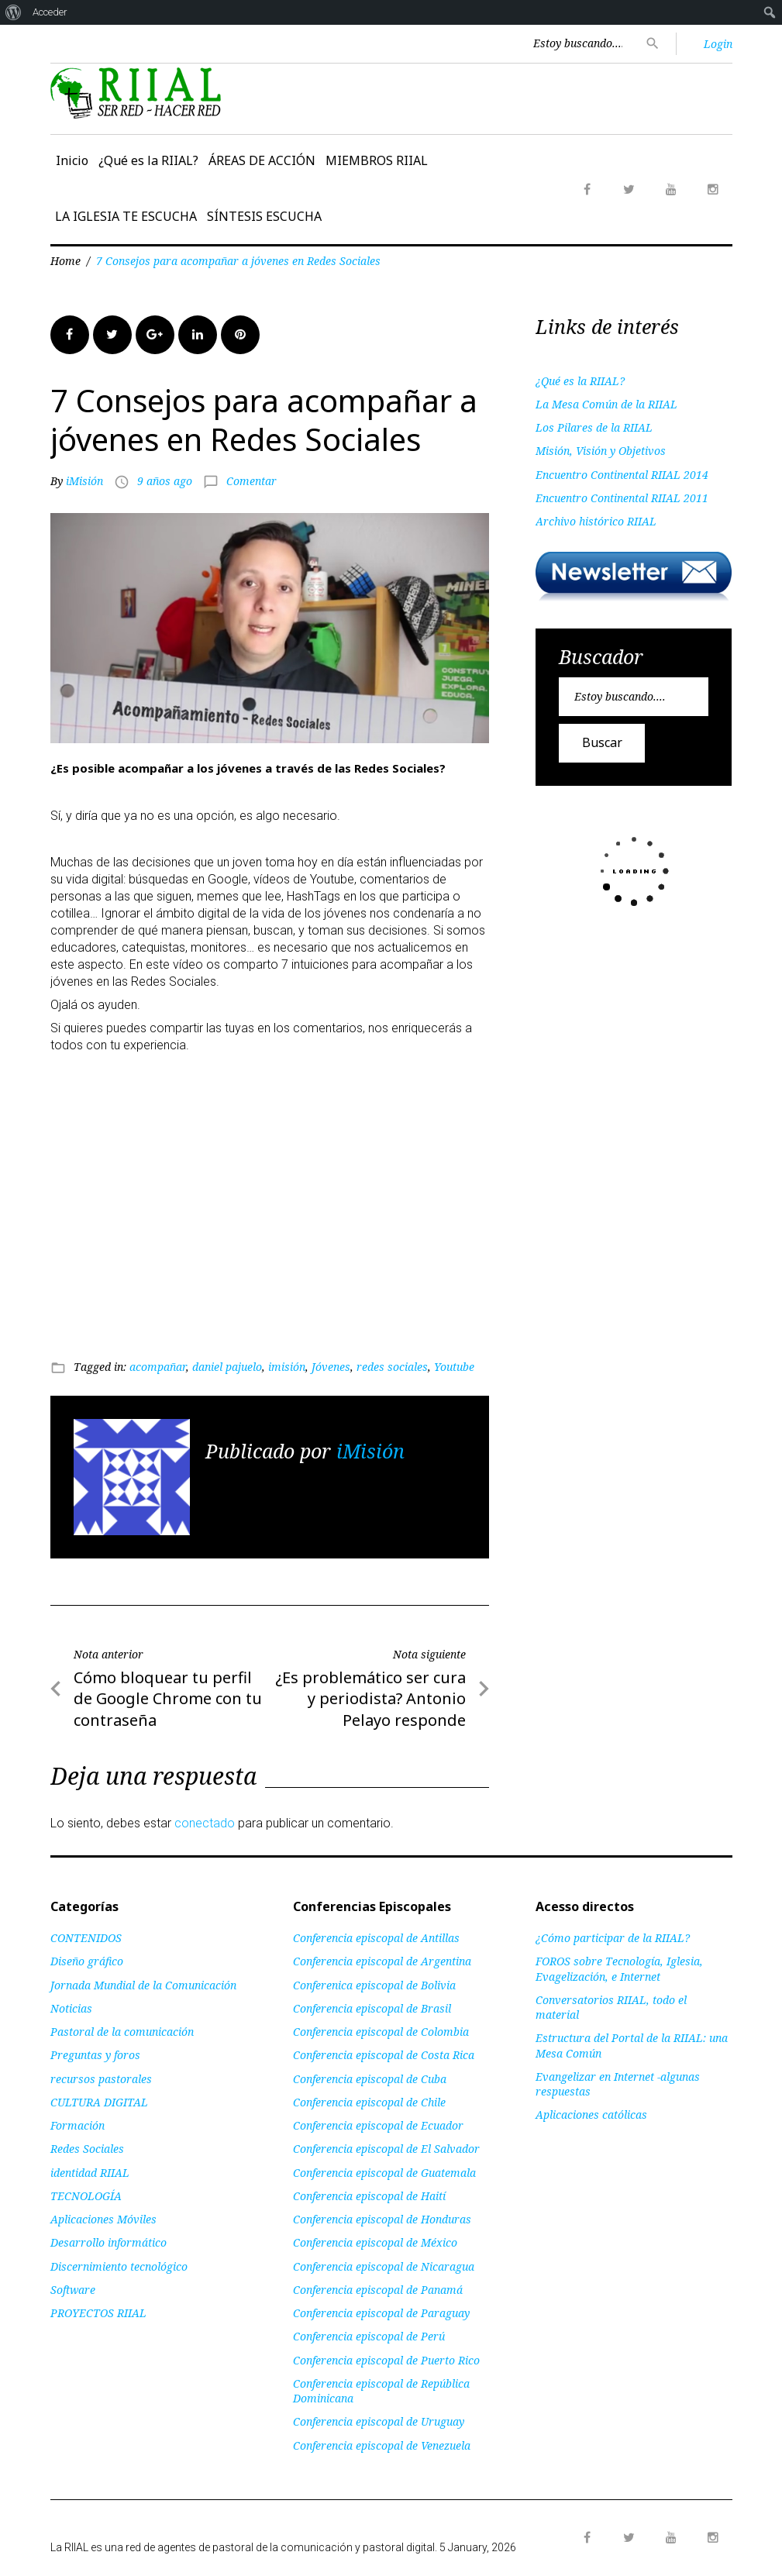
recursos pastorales (101, 2078)
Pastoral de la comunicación (122, 2031)
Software (72, 2289)
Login (718, 43)
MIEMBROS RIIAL (377, 160)
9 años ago (164, 481)
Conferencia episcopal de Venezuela (381, 2445)
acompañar (157, 1366)
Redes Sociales (87, 2148)
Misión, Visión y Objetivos (601, 450)
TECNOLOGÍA (86, 2196)
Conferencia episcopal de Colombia (381, 2031)
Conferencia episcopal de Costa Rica (383, 2054)
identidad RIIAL (89, 2172)
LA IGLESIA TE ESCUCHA (126, 216)
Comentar (251, 481)
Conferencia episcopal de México (375, 2242)
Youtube (454, 1366)
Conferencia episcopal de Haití (369, 2196)
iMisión (84, 481)
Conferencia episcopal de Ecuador (378, 2125)
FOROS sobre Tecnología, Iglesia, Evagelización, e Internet (619, 1968)
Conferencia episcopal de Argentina (382, 1961)
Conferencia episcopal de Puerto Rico (386, 2360)
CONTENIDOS (86, 1937)
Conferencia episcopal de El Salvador (386, 2148)
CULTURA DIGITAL (99, 2102)
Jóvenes (331, 1366)
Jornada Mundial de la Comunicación (143, 1985)
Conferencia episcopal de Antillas (376, 1937)
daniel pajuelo (227, 1366)
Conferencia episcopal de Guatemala (384, 2172)
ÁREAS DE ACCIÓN (261, 160)
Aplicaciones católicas (591, 2114)
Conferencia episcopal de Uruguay (378, 2421)
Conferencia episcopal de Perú (369, 2336)
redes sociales (392, 1366)
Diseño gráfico (86, 1961)
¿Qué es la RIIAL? (148, 160)
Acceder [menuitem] (50, 12)
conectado (204, 1823)
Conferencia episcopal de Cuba (369, 2078)
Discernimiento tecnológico (119, 2266)
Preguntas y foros (95, 2054)
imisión (286, 1366)
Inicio (72, 160)
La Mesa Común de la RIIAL (606, 404)
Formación (77, 2125)
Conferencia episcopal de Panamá (378, 2289)
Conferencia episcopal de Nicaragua (383, 2266)
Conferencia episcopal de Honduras (382, 2219)
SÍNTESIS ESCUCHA (264, 216)
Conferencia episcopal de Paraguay (381, 2313)
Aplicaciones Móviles (103, 2219)
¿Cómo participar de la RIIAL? (613, 1937)
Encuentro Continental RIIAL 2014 (622, 474)
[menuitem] (13, 12)
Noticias (71, 2008)
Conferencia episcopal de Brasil (372, 2008)
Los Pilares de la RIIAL (594, 427)
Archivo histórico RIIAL (596, 521)
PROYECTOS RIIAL (98, 2313)
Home (65, 260)
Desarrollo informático (108, 2242)
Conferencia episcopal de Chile (369, 2102)
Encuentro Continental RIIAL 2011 (622, 498)
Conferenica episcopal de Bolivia (374, 1985)
